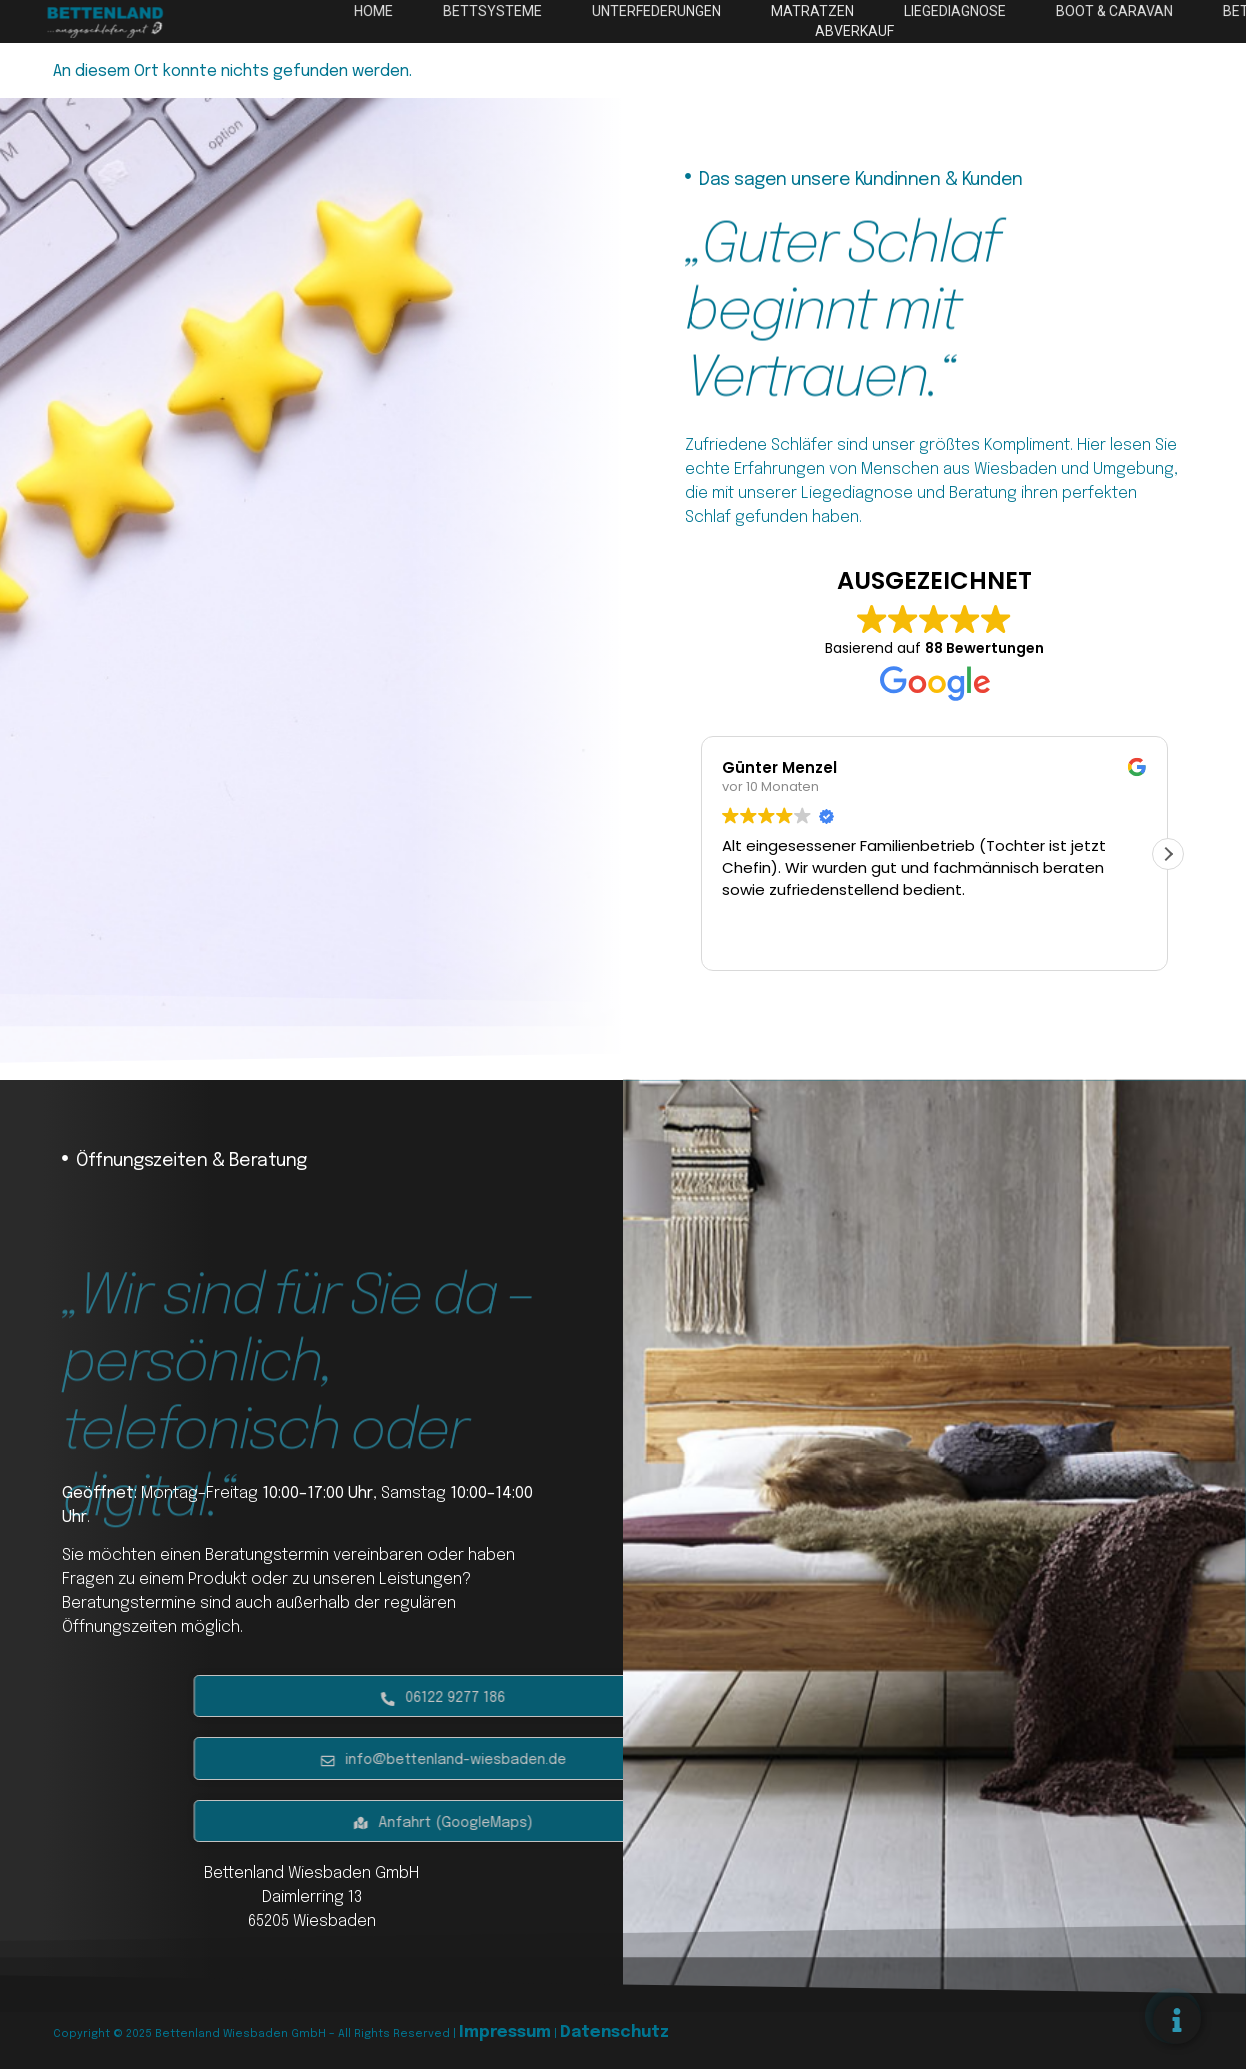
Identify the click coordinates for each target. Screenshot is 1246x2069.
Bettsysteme (676, 11)
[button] (1168, 854)
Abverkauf (1023, 30)
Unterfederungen (832, 11)
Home (562, 11)
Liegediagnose (1119, 11)
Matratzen (982, 11)
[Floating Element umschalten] (1177, 2020)
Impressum (505, 2032)
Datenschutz (614, 2032)
